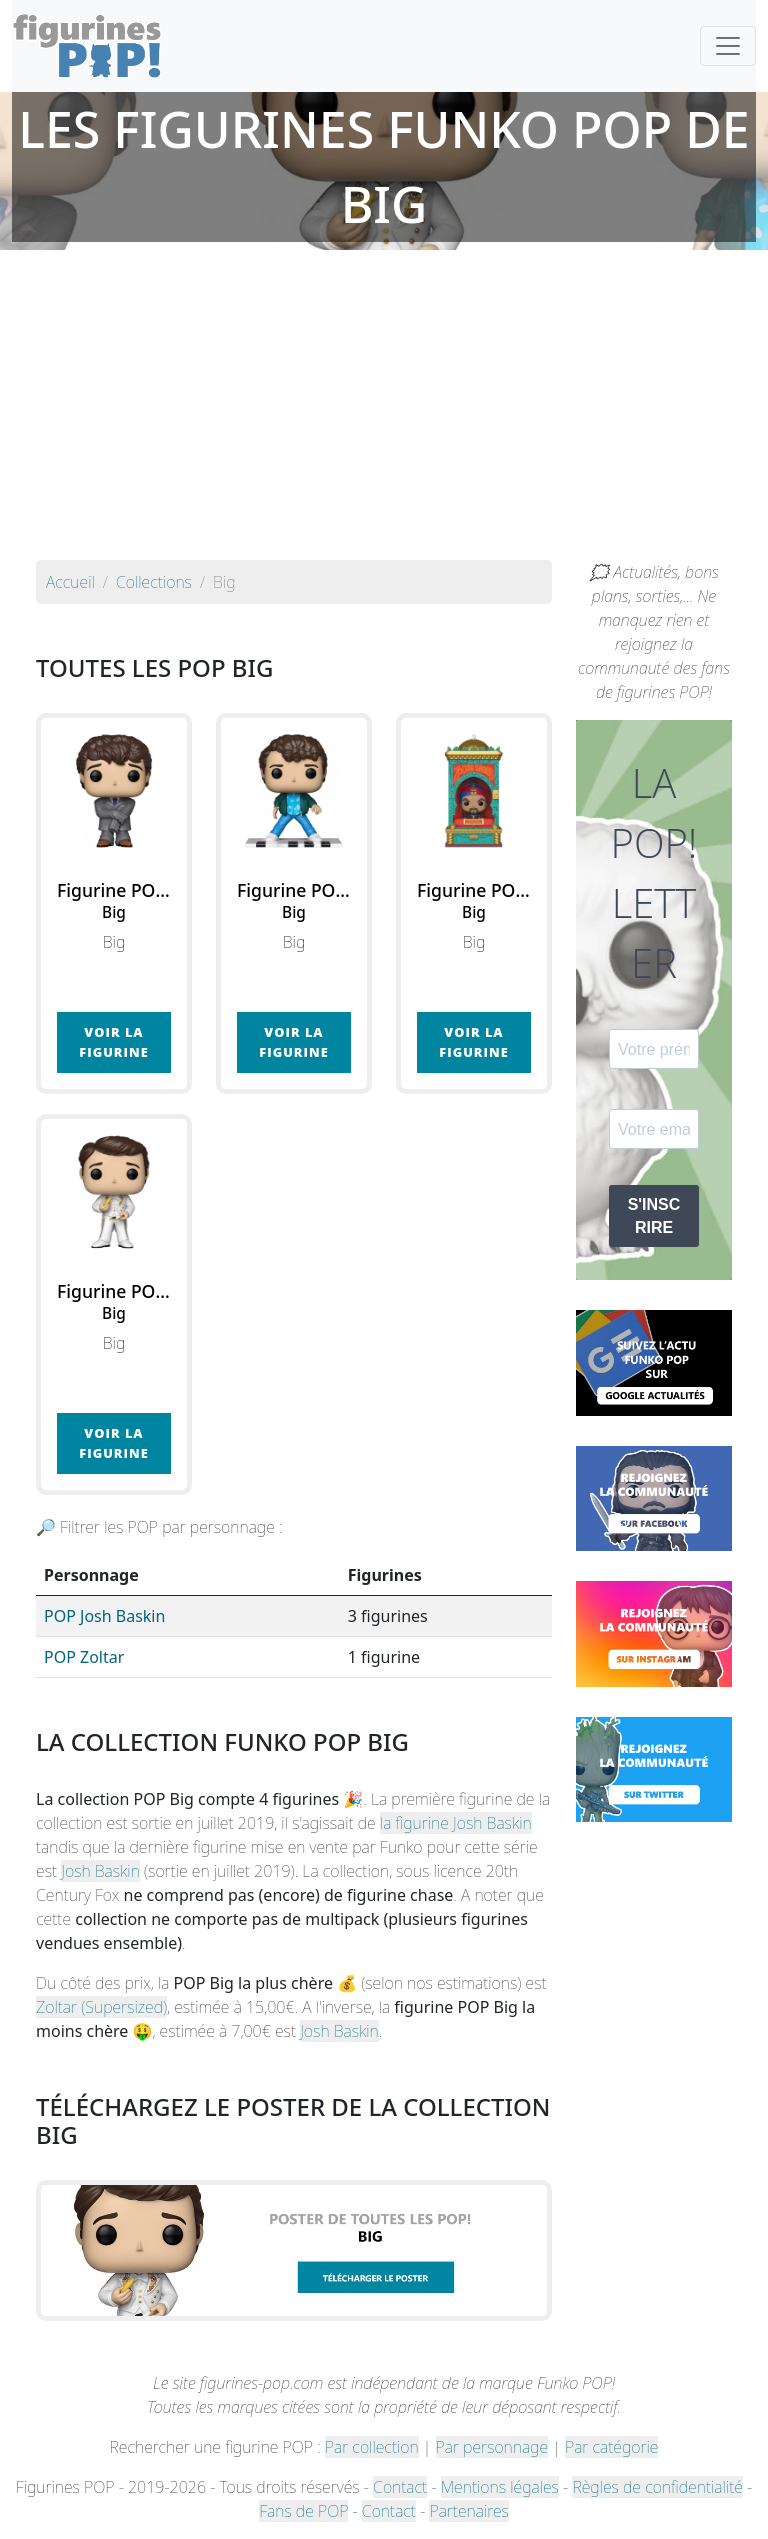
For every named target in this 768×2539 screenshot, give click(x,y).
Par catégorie (611, 2447)
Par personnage (492, 2447)
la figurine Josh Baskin (456, 1823)
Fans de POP (303, 2511)
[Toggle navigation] (728, 46)
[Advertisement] (384, 410)
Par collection (372, 2447)
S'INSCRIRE (654, 1216)
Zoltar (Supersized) (101, 2007)
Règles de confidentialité (657, 2487)
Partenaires (468, 2511)
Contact (400, 2487)
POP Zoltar (84, 1657)
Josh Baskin (100, 1871)
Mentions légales (500, 2487)
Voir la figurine (113, 1041)
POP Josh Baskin (104, 1616)
